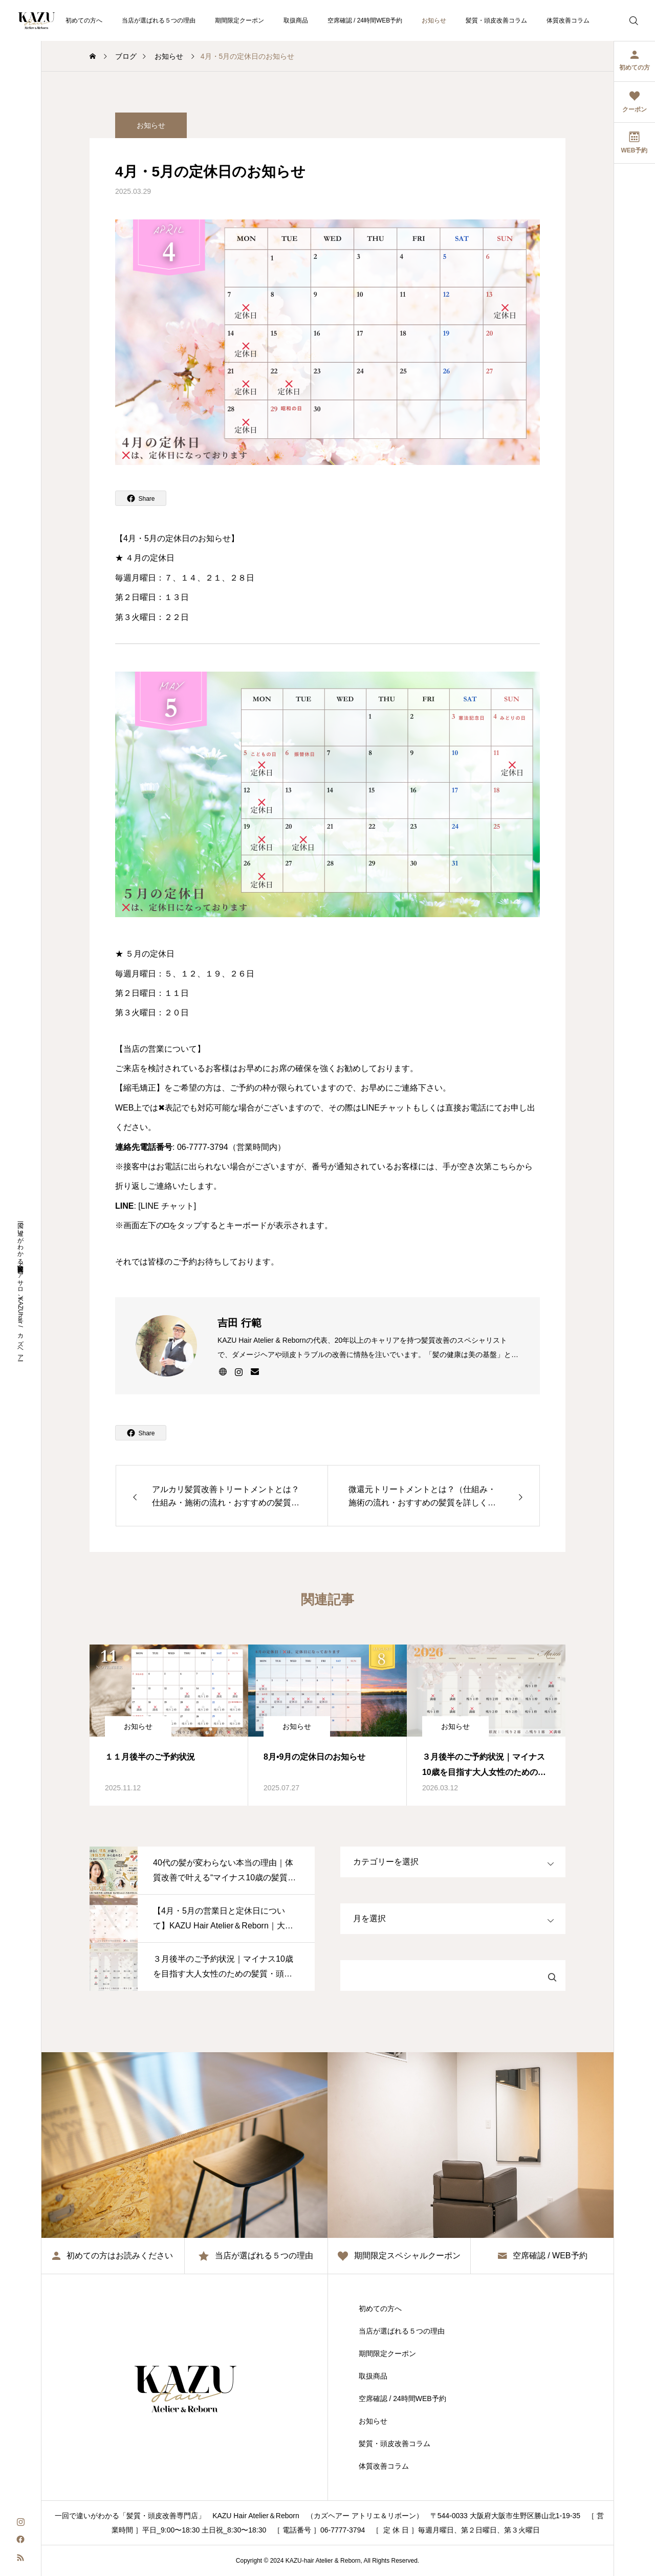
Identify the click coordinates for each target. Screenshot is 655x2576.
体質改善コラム (568, 20)
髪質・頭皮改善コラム (496, 20)
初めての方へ (84, 20)
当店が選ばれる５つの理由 (158, 20)
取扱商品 (295, 20)
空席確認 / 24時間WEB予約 (365, 20)
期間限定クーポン (239, 20)
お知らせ (434, 20)
